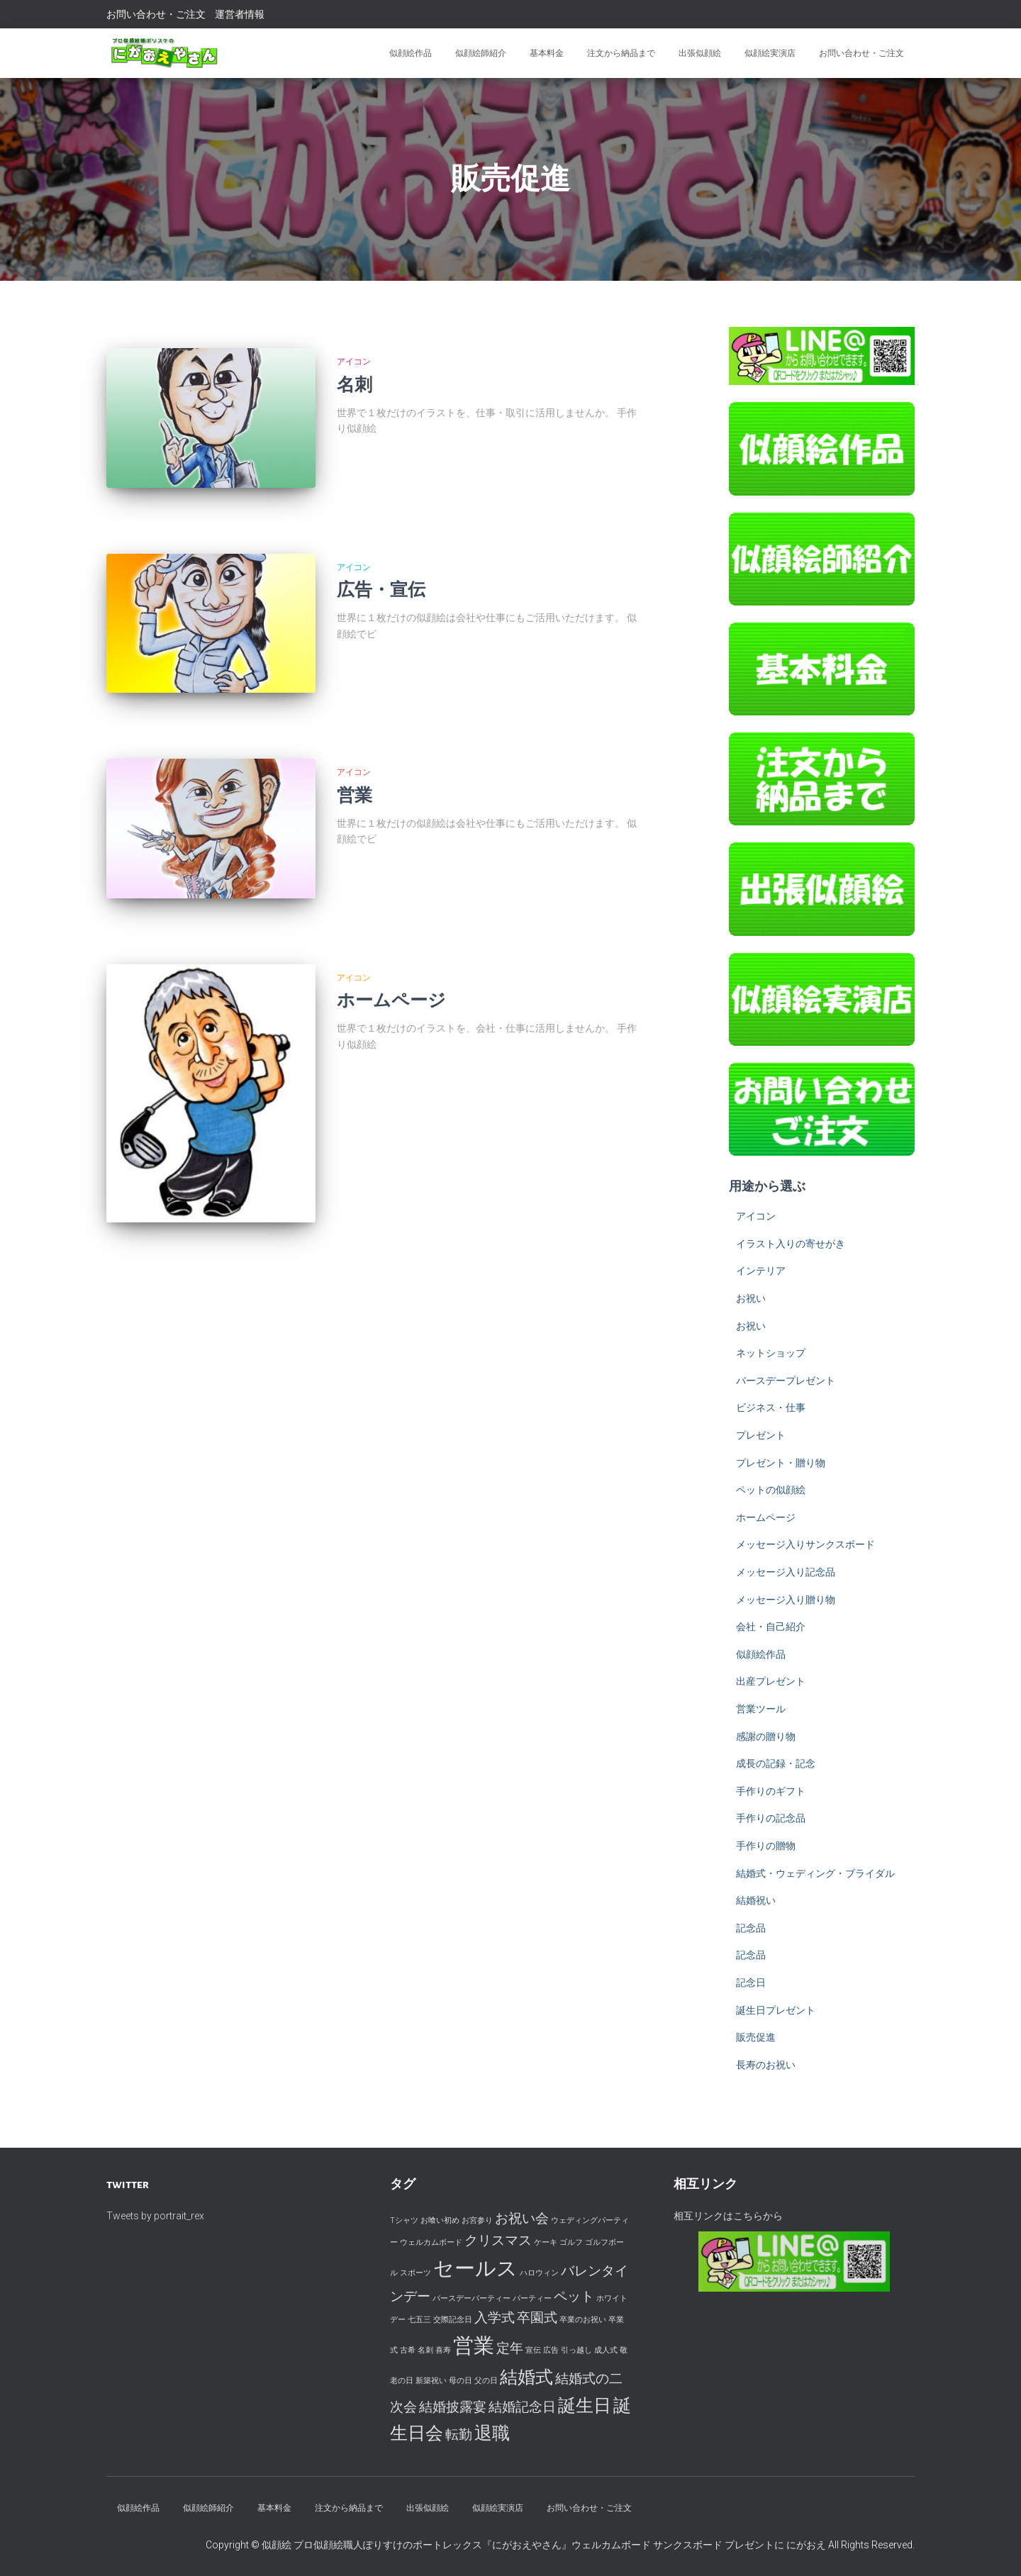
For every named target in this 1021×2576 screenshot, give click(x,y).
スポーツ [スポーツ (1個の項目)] (415, 2272)
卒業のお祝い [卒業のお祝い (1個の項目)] (582, 2319)
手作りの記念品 (770, 1818)
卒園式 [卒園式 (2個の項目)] (537, 2317)
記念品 (751, 1928)
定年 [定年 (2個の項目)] (509, 2348)
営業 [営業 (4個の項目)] (473, 2346)
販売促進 (756, 2037)
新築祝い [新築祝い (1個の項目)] (431, 2380)
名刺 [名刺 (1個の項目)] (425, 2350)
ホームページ (391, 945)
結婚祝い (756, 1900)
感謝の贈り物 (766, 1736)
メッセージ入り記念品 (785, 1572)
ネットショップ (770, 1353)
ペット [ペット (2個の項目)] (574, 2296)
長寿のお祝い (766, 2064)
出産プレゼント (770, 1681)
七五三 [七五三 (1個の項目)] (419, 2319)
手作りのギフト (770, 1791)
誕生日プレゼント (775, 2010)
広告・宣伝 (381, 572)
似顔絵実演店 (770, 53)
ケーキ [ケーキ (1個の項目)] (545, 2242)
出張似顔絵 (700, 53)
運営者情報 (239, 14)
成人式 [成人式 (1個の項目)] (606, 2350)
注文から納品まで (621, 53)
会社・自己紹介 (770, 1626)
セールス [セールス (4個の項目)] (475, 2268)
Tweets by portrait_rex (155, 2215)
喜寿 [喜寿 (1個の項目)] (443, 2350)
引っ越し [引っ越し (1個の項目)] (576, 2350)
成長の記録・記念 (775, 1763)
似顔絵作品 (410, 53)
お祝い (751, 1298)
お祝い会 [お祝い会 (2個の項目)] (522, 2218)
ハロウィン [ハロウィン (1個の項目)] (539, 2272)
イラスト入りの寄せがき (790, 1243)
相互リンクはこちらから (728, 2215)
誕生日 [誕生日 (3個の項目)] (584, 2405)
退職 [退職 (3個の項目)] (492, 2433)
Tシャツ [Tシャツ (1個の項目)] (404, 2220)
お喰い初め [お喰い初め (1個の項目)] (439, 2220)
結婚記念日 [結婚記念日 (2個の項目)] (522, 2407)
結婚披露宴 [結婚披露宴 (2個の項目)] (452, 2407)
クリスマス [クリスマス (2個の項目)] (498, 2240)
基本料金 (547, 53)
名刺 (354, 385)
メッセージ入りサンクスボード (805, 1544)
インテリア (761, 1270)
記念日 (751, 1982)
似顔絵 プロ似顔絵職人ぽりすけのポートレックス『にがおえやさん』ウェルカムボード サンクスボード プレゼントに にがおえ (545, 2544)
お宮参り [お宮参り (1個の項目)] (477, 2220)
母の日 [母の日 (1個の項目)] (460, 2380)
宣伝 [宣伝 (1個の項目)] (533, 2350)
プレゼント (761, 1435)
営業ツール (761, 1708)
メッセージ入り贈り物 (785, 1599)
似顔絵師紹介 (480, 53)
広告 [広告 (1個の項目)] (551, 2350)
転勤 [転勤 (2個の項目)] (458, 2434)
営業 (354, 758)
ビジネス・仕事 (770, 1407)
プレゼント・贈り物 (780, 1462)
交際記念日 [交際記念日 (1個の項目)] (452, 2319)
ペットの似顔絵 (770, 1489)
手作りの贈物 (766, 1845)
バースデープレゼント (785, 1380)
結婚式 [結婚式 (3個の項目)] (526, 2377)
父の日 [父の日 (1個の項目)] (486, 2380)
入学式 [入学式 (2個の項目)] (494, 2317)
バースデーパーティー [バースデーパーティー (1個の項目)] (471, 2298)
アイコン (354, 361)
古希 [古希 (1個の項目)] (407, 2350)
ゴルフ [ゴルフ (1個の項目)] (571, 2242)
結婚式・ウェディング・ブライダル (815, 1873)
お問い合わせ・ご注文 (156, 14)
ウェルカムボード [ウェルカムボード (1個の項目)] (431, 2242)
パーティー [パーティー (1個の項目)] (532, 2298)
